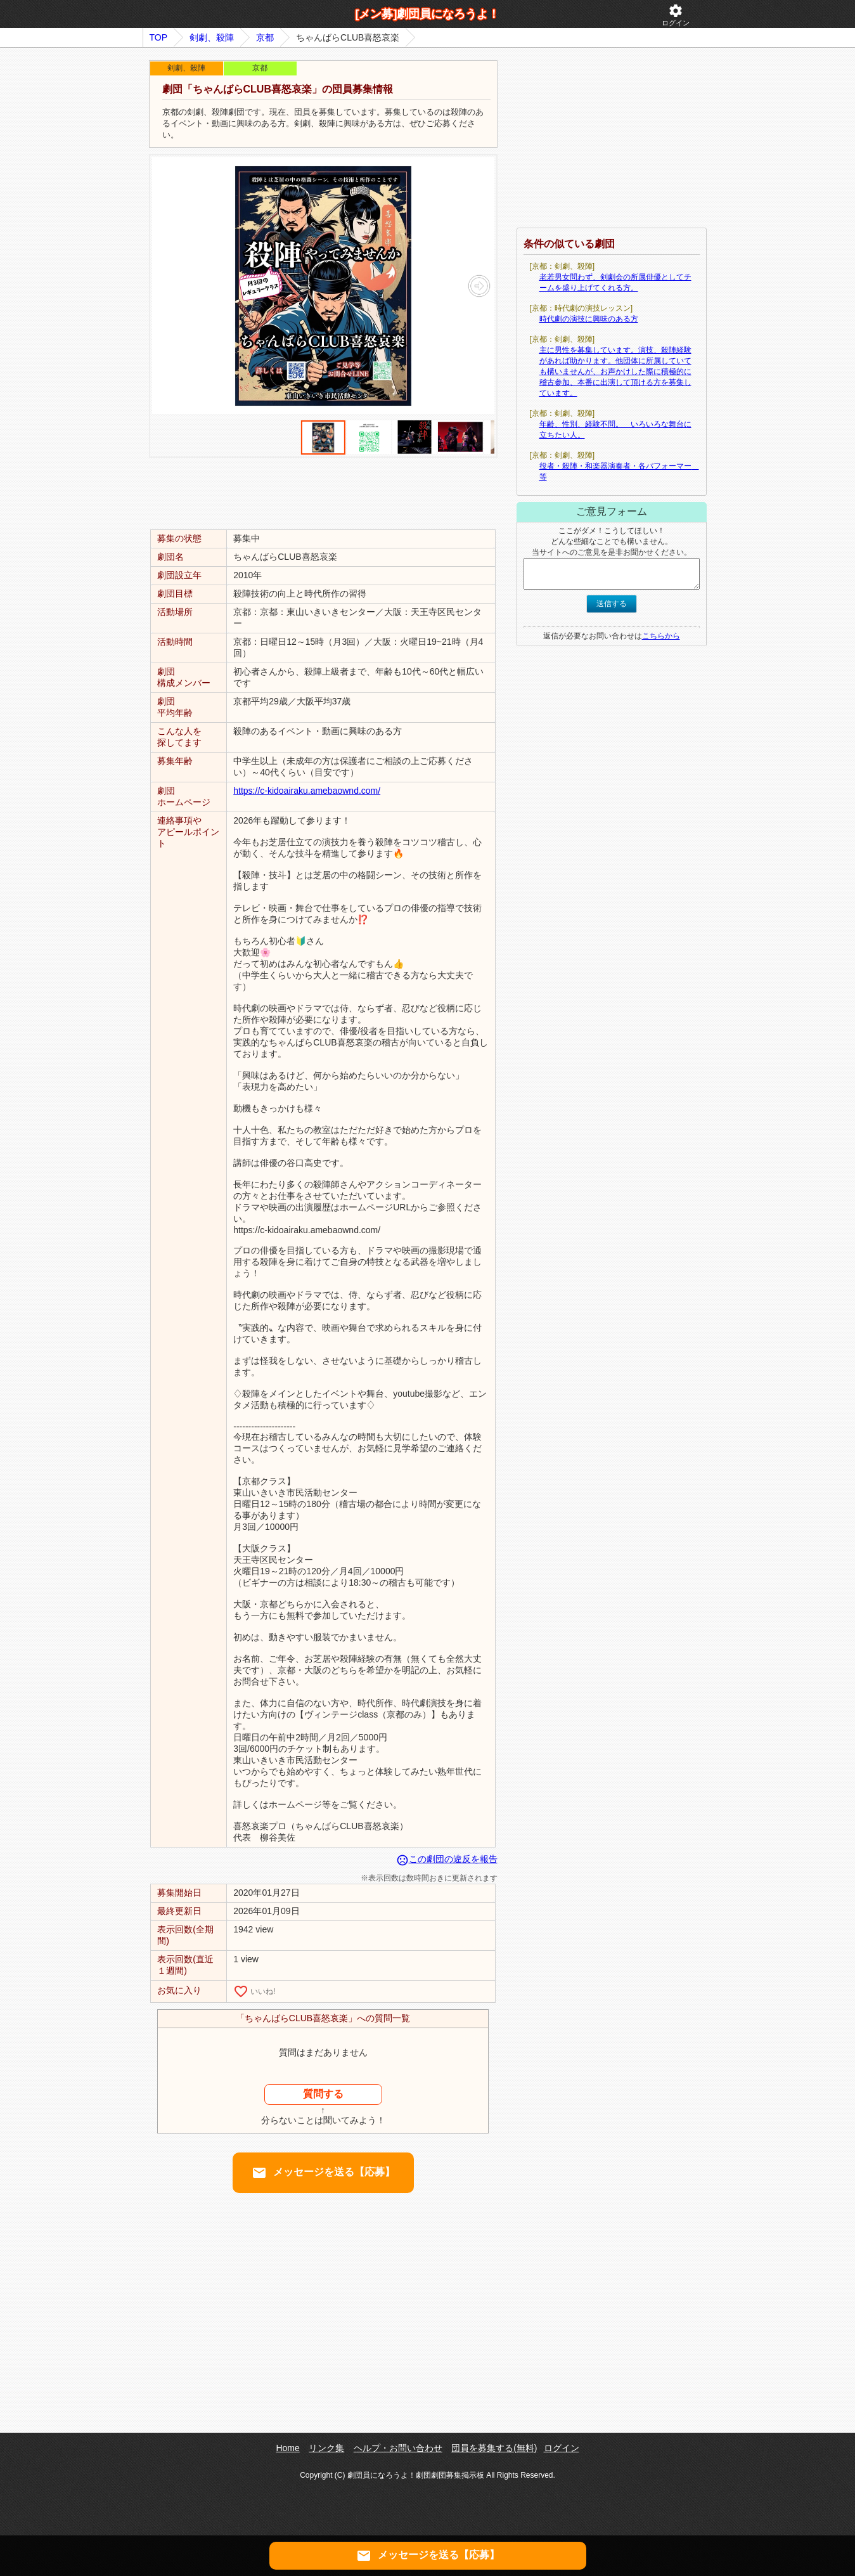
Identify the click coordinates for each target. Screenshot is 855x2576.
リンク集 (326, 2448)
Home (287, 2448)
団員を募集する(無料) (494, 2448)
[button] (479, 286)
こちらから (661, 635)
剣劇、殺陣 (212, 37)
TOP (159, 37)
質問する (323, 2093)
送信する (611, 603)
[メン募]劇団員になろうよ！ (428, 14)
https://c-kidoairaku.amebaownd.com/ (306, 791)
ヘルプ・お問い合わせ (398, 2448)
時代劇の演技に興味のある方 (588, 318)
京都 (265, 37)
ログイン (676, 15)
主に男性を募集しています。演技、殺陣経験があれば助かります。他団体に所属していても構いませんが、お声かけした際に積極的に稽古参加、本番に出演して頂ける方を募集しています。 (615, 372)
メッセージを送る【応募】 (323, 2172)
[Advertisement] (323, 492)
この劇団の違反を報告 (447, 1859)
